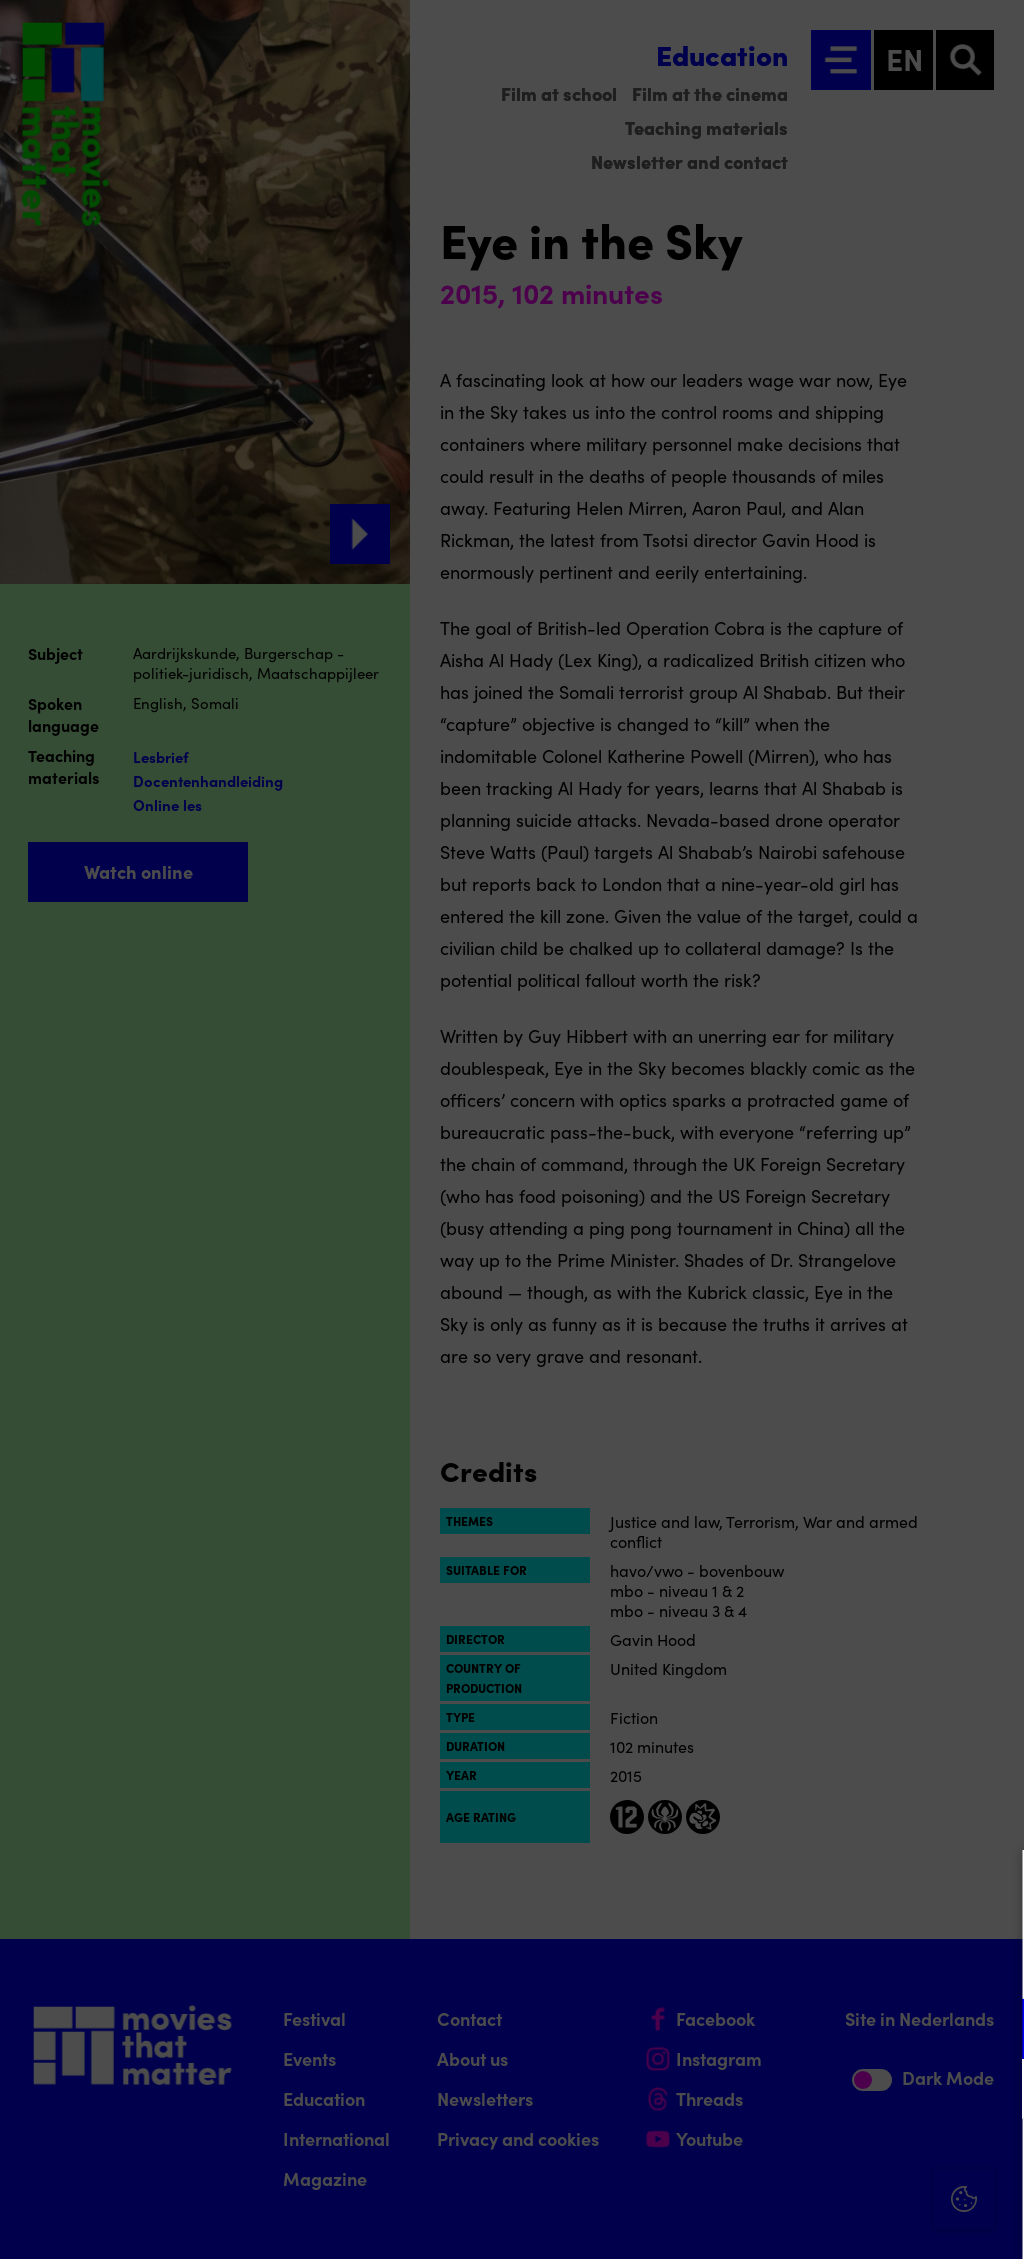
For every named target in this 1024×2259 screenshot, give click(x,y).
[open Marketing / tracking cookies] (992, 2091)
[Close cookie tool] (993, 1886)
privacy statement (774, 1963)
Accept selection (854, 2221)
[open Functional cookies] (992, 2031)
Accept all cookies (854, 2163)
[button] (834, 2028)
